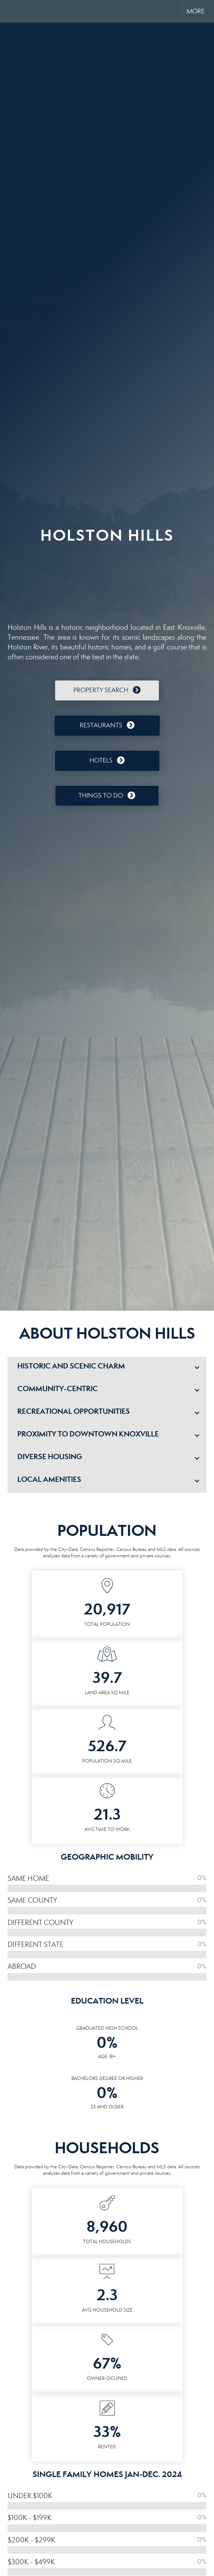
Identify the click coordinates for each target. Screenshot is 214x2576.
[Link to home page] (12, 11)
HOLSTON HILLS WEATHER (107, 579)
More (195, 11)
